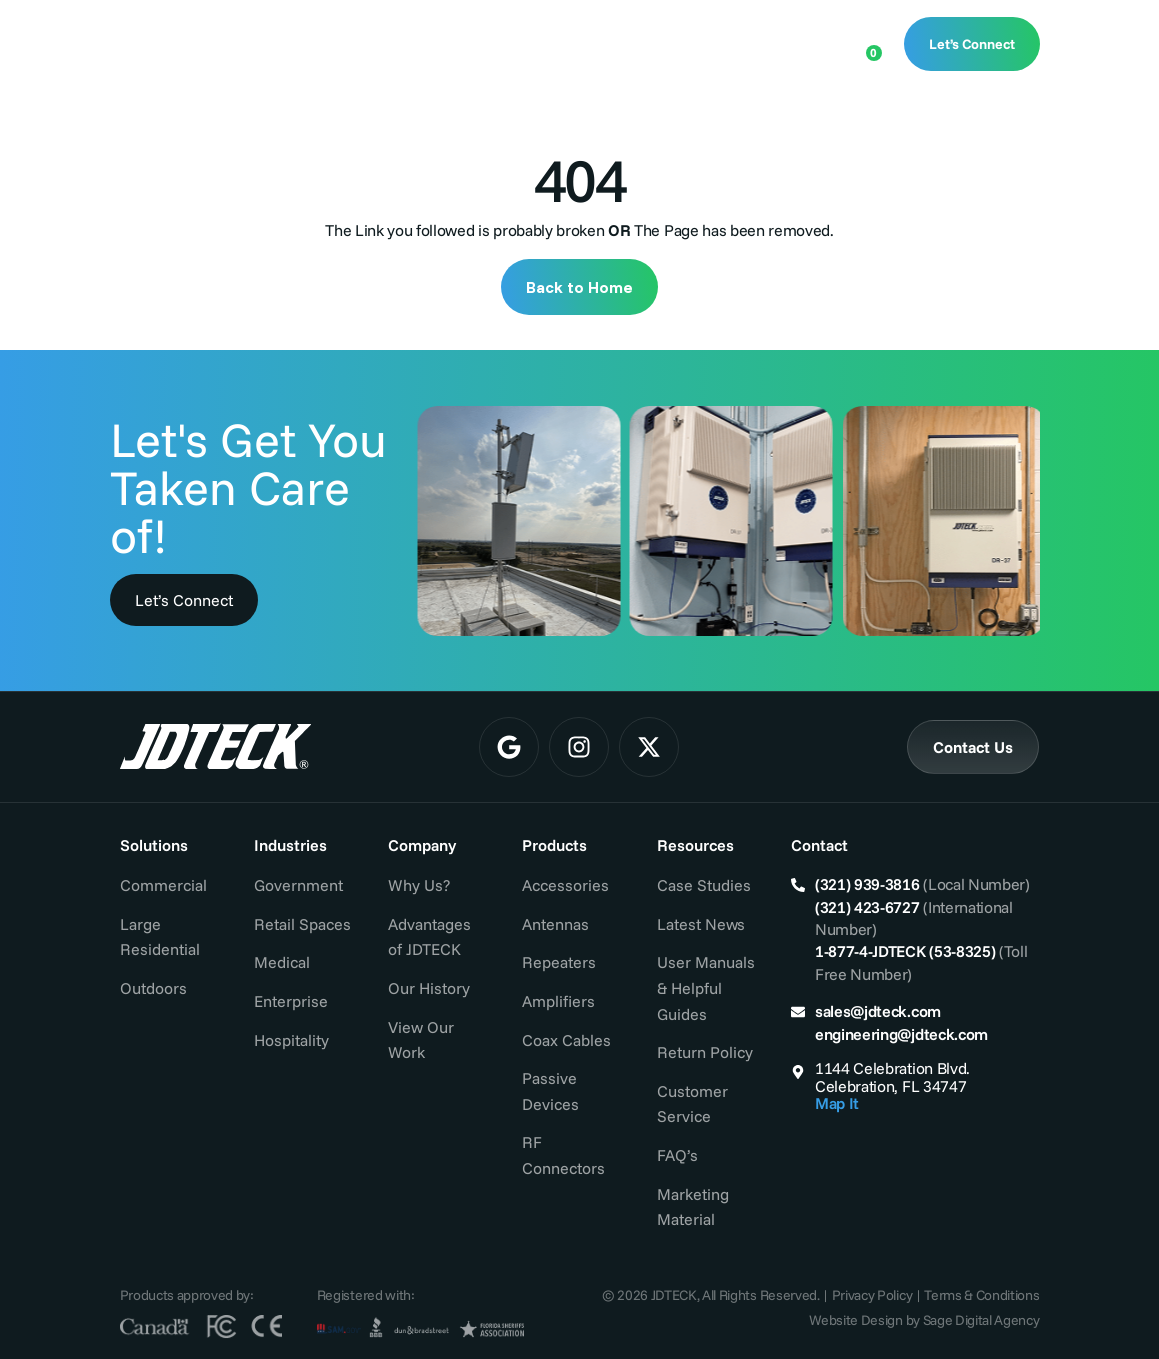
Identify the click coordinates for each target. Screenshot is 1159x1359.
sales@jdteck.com (878, 1011)
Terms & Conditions (981, 1295)
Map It (837, 1103)
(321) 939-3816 (867, 884)
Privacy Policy (872, 1295)
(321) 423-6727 (867, 907)
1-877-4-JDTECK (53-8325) (905, 951)
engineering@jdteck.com (901, 1034)
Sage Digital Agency (981, 1320)
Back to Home (579, 287)
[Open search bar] (801, 41)
